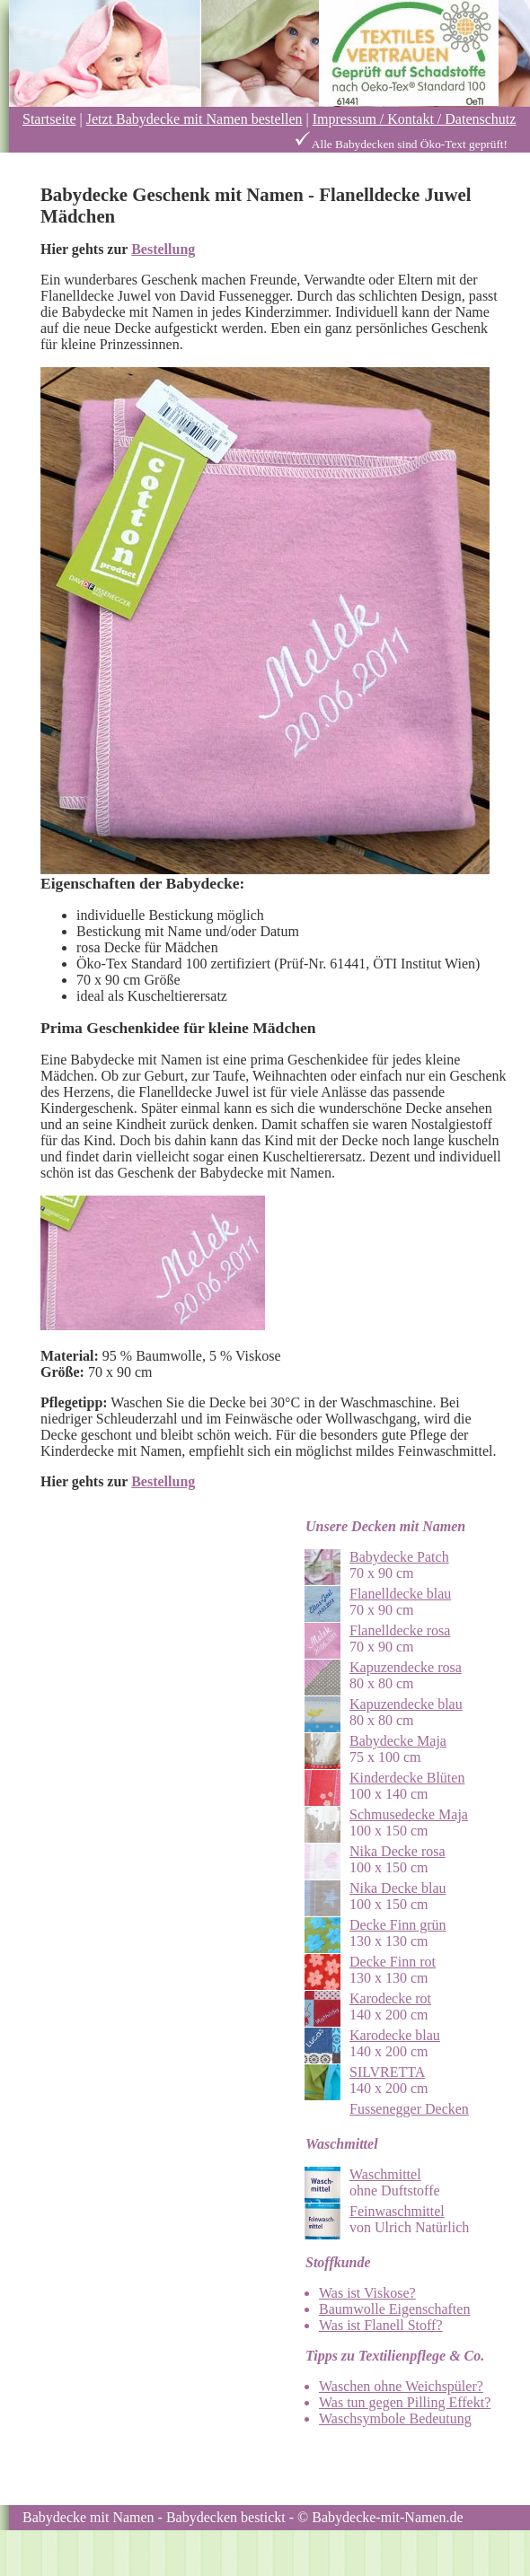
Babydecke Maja (397, 1740)
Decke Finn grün (397, 1924)
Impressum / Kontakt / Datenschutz (415, 119)
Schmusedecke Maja (408, 1814)
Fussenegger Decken (409, 2108)
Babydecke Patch (399, 1556)
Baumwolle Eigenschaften (394, 2309)
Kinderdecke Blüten (406, 1777)
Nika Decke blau (397, 1888)
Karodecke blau (394, 2035)
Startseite (49, 119)
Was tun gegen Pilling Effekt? (404, 2402)
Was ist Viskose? (367, 2292)
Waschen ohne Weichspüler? (401, 2386)
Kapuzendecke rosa (405, 1667)
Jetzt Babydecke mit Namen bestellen (194, 119)
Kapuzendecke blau (406, 1704)
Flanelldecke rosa (399, 1630)
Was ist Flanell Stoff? (381, 2325)
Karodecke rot (390, 1998)
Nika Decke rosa (397, 1851)
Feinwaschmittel (397, 2211)
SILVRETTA (387, 2072)
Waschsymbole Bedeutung (395, 2418)
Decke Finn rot (392, 1961)
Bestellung (163, 249)
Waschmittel (385, 2174)
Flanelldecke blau (400, 1593)
